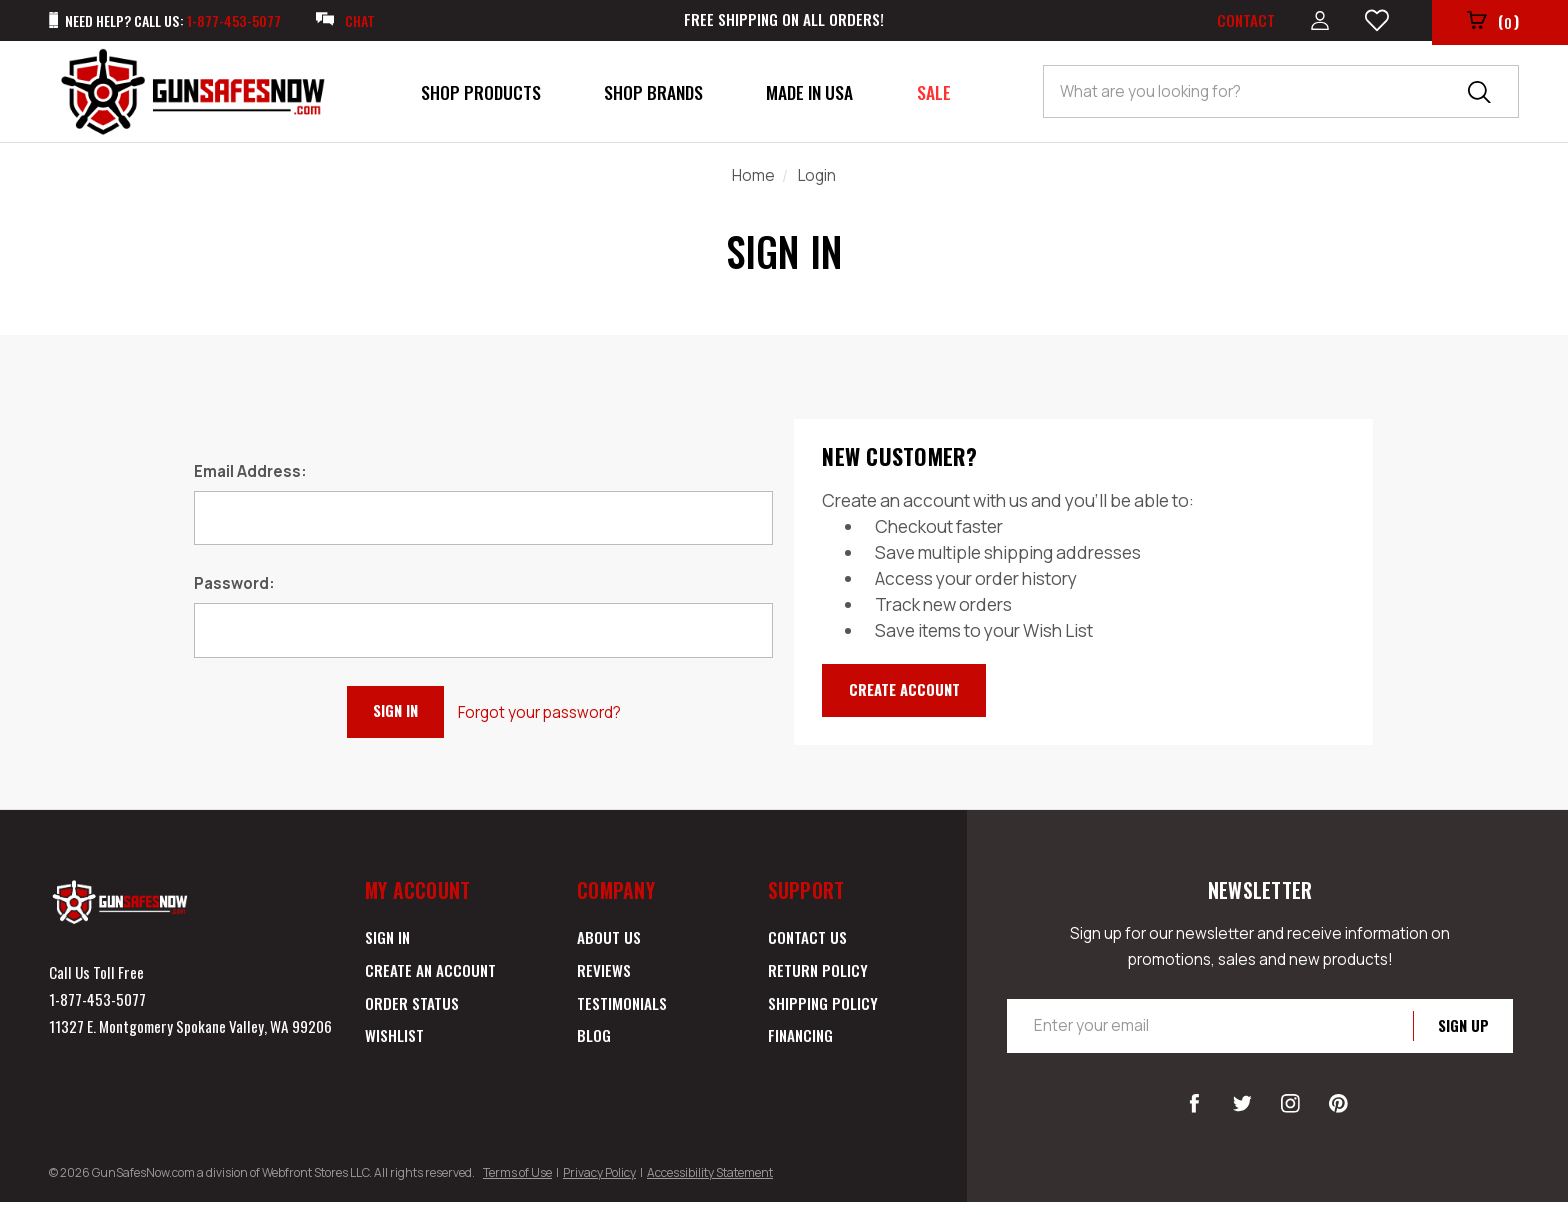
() (1491, 24)
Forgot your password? (549, 715)
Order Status (412, 1016)
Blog (594, 1048)
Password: (234, 587)
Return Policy (818, 983)
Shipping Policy (823, 1016)
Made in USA (809, 96)
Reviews (604, 983)
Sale (934, 96)
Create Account (913, 695)
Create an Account (430, 983)
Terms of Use (517, 1185)
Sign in (387, 950)
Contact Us (807, 950)
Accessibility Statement (710, 1185)
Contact (1239, 22)
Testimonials (622, 1016)
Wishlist (394, 1048)
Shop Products (481, 96)
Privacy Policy (599, 1185)
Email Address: (250, 475)
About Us (609, 950)
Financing (800, 1048)
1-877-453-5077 (97, 1012)
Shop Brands (653, 96)
